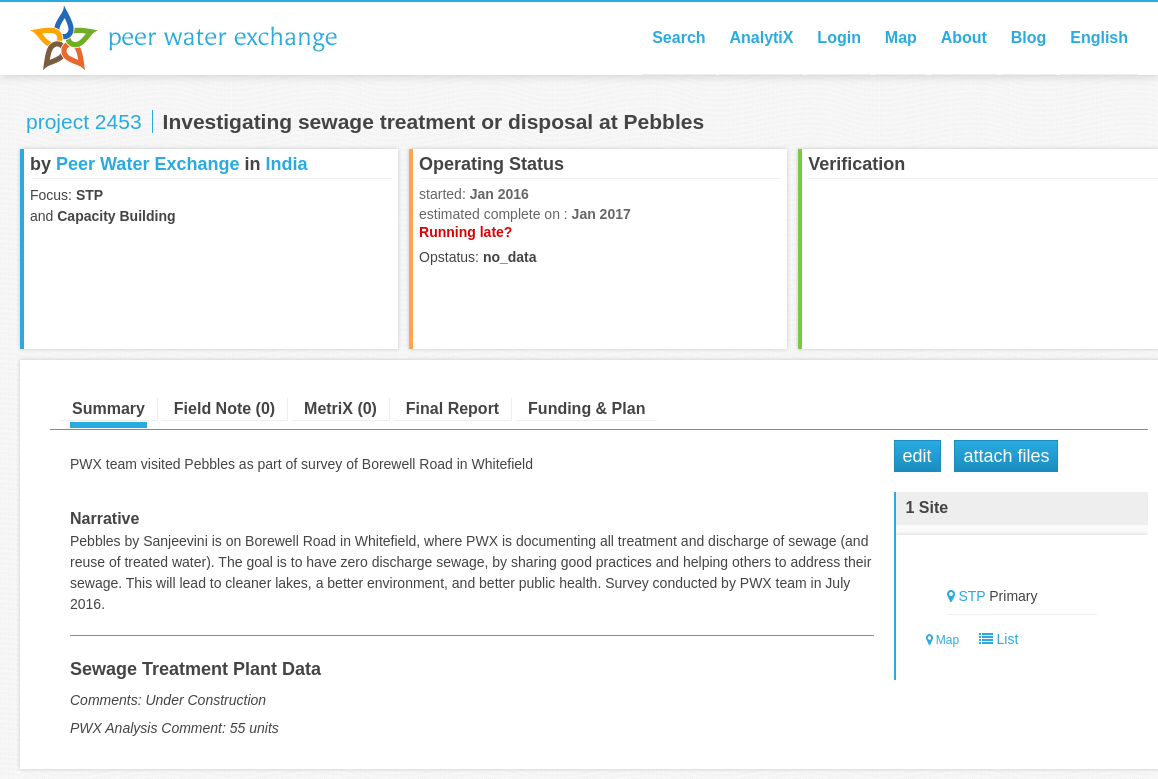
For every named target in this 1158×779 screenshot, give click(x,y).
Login (839, 37)
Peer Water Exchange (200, 38)
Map (901, 37)
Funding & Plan (586, 408)
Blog (1029, 37)
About (964, 37)
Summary (108, 408)
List (994, 639)
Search (678, 37)
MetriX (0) (340, 408)
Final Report (452, 408)
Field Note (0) (224, 408)
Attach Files (1006, 456)
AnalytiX (761, 37)
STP (971, 596)
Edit (917, 456)
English (1099, 37)
